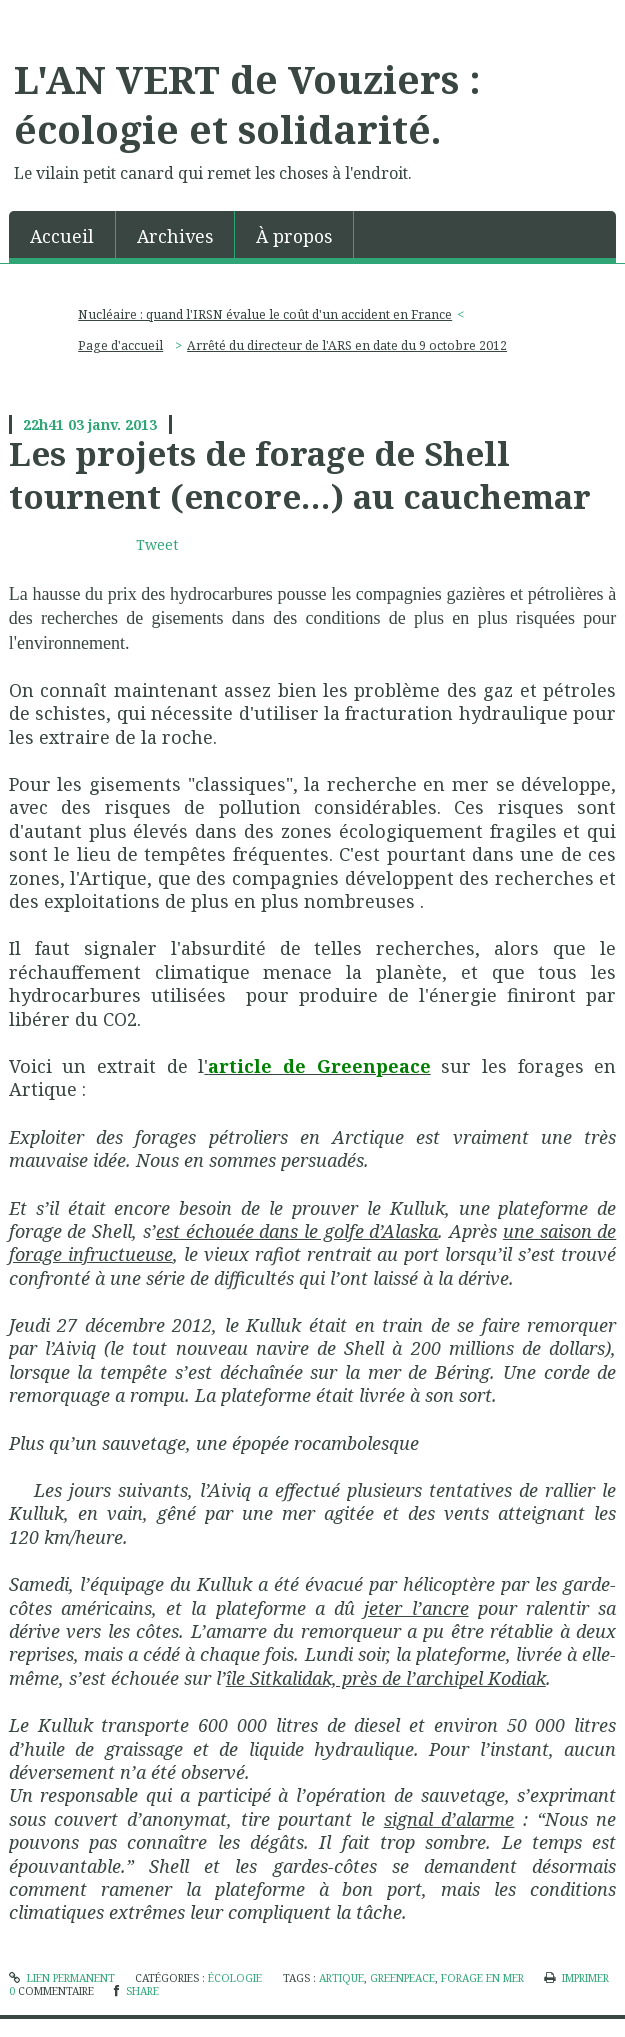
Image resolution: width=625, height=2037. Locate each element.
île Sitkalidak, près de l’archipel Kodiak (386, 1678)
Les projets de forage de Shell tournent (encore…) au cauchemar (300, 474)
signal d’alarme (449, 1819)
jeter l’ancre (416, 1608)
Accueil (62, 236)
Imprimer (576, 1978)
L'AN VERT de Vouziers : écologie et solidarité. (247, 104)
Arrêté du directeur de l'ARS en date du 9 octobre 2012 (347, 345)
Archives (175, 236)
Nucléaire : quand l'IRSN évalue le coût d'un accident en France (265, 314)
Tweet (157, 544)
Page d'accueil (120, 345)
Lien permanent (62, 1978)
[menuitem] (62, 234)
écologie (235, 1978)
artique (341, 1978)
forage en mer (482, 1978)
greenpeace (402, 1978)
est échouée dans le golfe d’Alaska (297, 1231)
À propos (294, 236)
